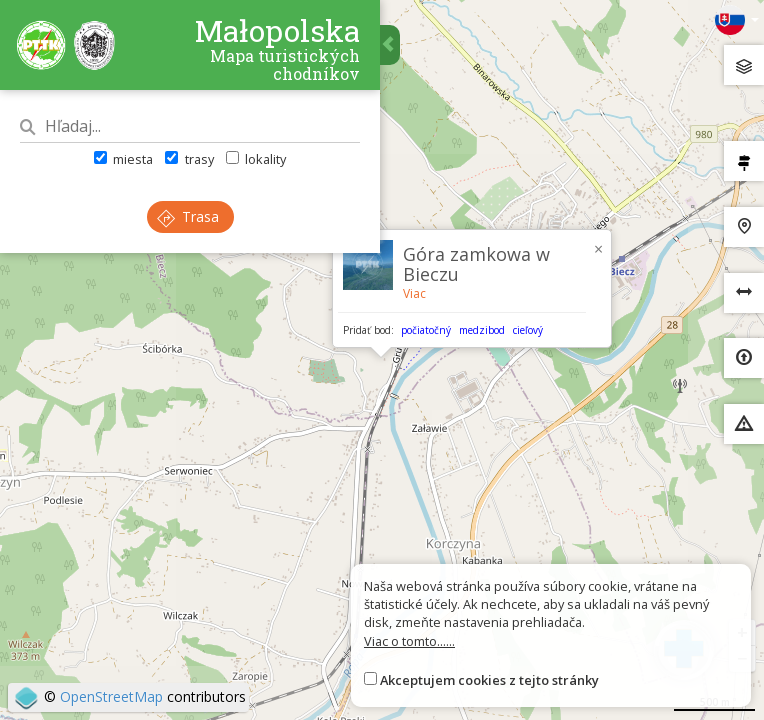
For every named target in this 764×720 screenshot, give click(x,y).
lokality (256, 159)
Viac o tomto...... (409, 641)
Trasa (188, 216)
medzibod (482, 330)
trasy (189, 159)
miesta (123, 159)
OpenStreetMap (111, 696)
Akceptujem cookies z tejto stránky (489, 680)
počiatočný (426, 330)
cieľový (528, 330)
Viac (414, 293)
